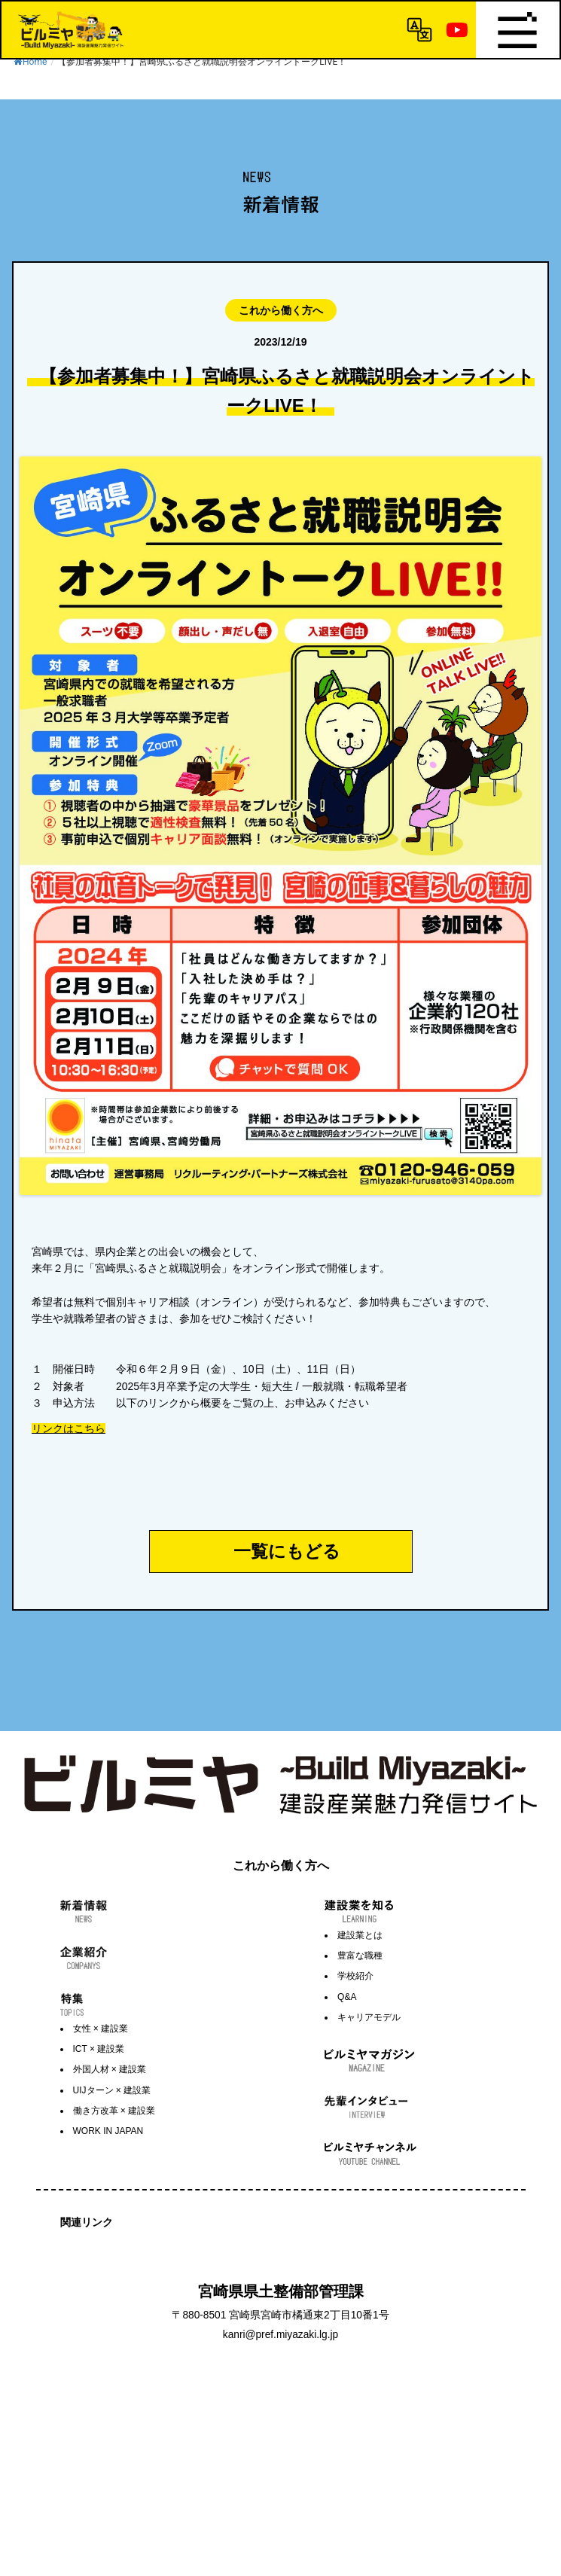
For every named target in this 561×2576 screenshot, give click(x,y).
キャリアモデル (369, 2017)
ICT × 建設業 (99, 2049)
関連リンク (86, 2222)
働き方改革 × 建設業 (114, 2110)
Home (30, 61)
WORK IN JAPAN (108, 2131)
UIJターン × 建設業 (112, 2090)
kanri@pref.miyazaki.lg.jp (280, 2334)
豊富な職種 (360, 1955)
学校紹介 (355, 1976)
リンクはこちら (68, 1428)
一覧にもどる (286, 1551)
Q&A (346, 1997)
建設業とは (360, 1935)
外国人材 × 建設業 (110, 2069)
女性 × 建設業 (101, 2028)
